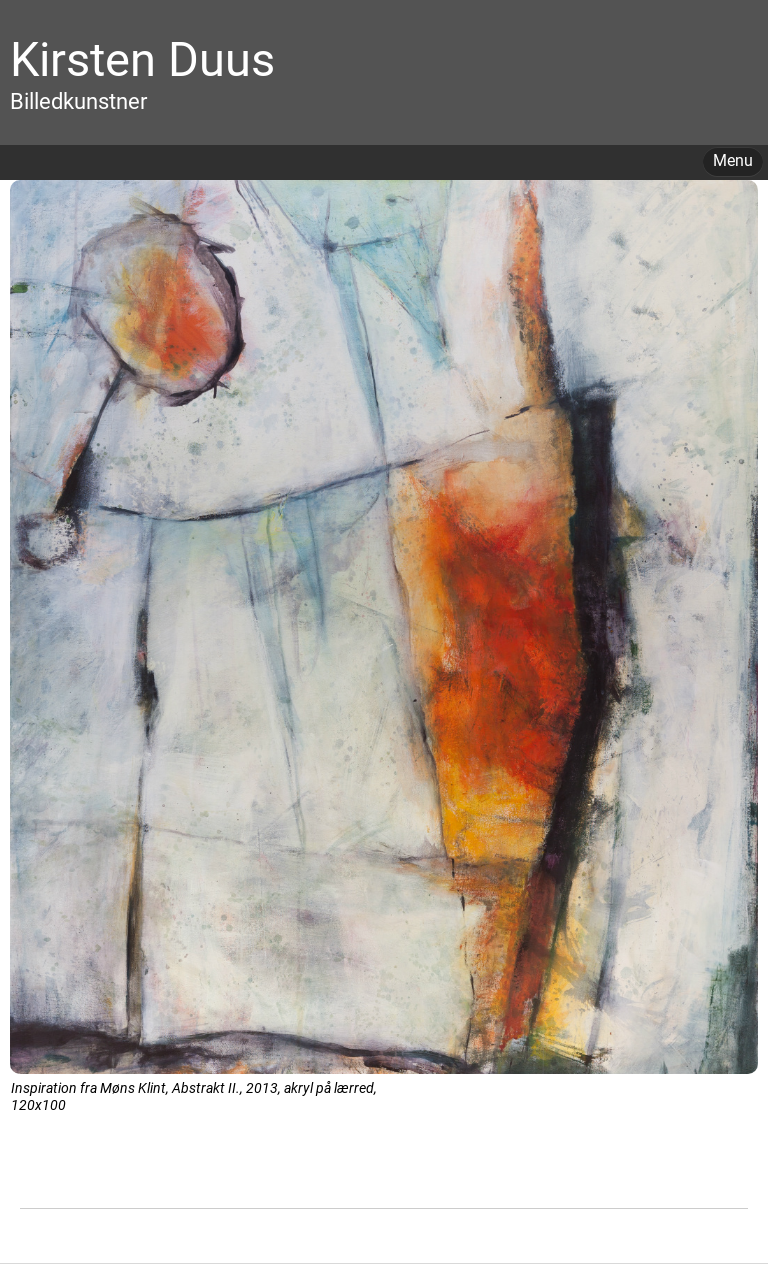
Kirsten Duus (142, 59)
